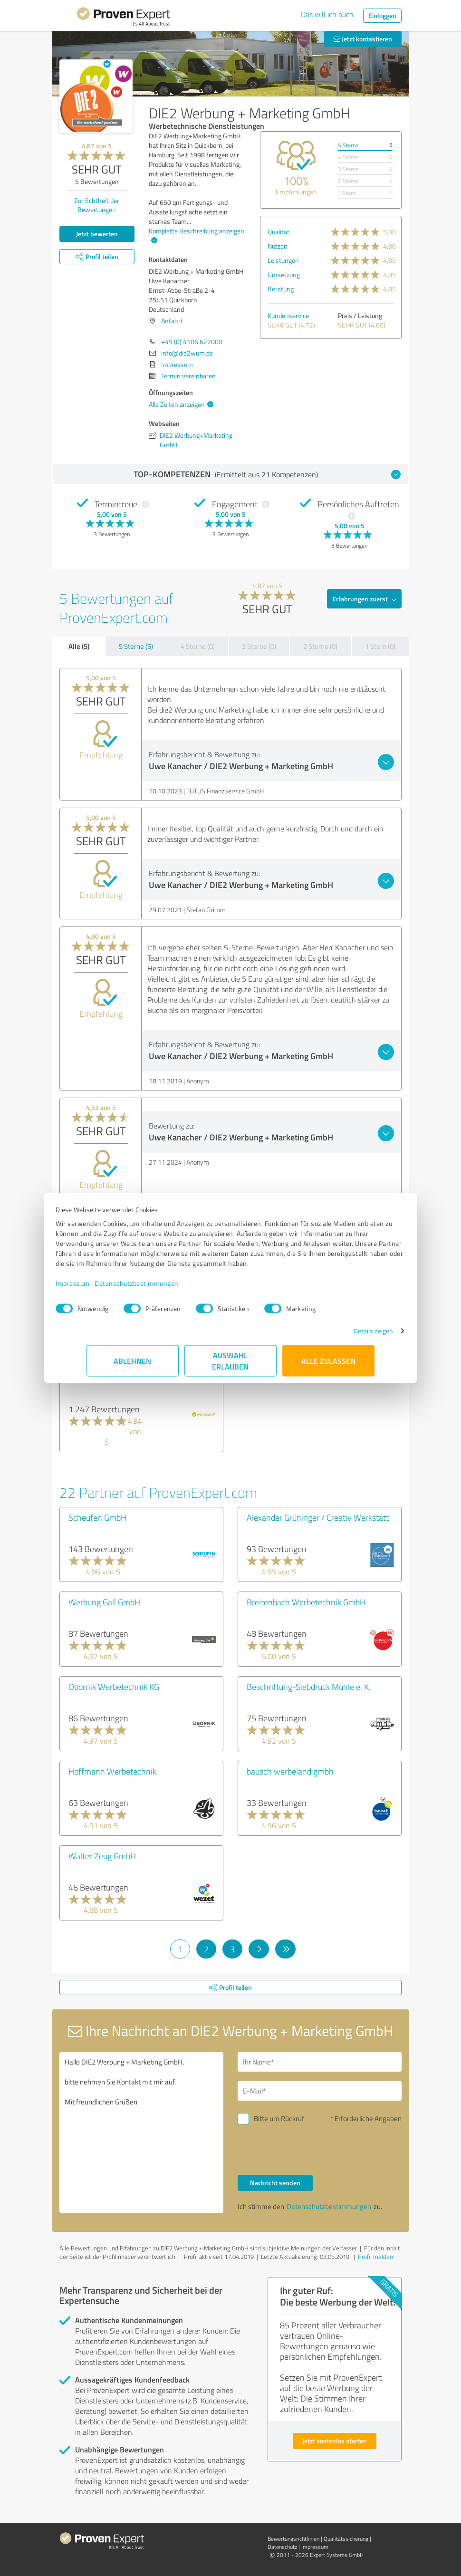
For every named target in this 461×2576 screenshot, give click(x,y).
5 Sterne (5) (136, 646)
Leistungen (283, 260)
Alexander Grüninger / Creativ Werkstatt (318, 1517)
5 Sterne (348, 145)
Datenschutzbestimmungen (167, 1288)
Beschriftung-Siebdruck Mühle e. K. (309, 1686)
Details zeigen (342, 1335)
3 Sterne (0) (259, 646)
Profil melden (375, 2256)
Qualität (278, 231)
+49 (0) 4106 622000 (191, 341)
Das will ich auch (327, 14)
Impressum (103, 1288)
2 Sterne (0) (320, 646)
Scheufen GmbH (97, 1517)
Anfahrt (172, 320)
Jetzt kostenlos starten (334, 2440)
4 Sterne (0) (198, 646)
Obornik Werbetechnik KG (113, 1686)
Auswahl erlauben (230, 1365)
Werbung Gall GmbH (104, 1602)
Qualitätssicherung (346, 2539)
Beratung (281, 288)
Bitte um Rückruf (279, 2118)
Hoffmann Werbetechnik (112, 1771)
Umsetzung (284, 274)
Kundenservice (288, 315)
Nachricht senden (275, 2182)
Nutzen (278, 246)
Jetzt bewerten (97, 233)
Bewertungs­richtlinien (293, 2539)
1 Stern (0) (380, 646)
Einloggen (382, 15)
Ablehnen (133, 1365)
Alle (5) (78, 646)
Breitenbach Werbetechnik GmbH (306, 1602)
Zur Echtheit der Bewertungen (96, 205)
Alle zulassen (328, 1365)
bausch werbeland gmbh (290, 1771)
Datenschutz (282, 2547)
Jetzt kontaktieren (363, 38)
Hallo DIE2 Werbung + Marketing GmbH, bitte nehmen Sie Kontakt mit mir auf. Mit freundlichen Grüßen (141, 2132)
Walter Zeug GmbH (102, 1856)
